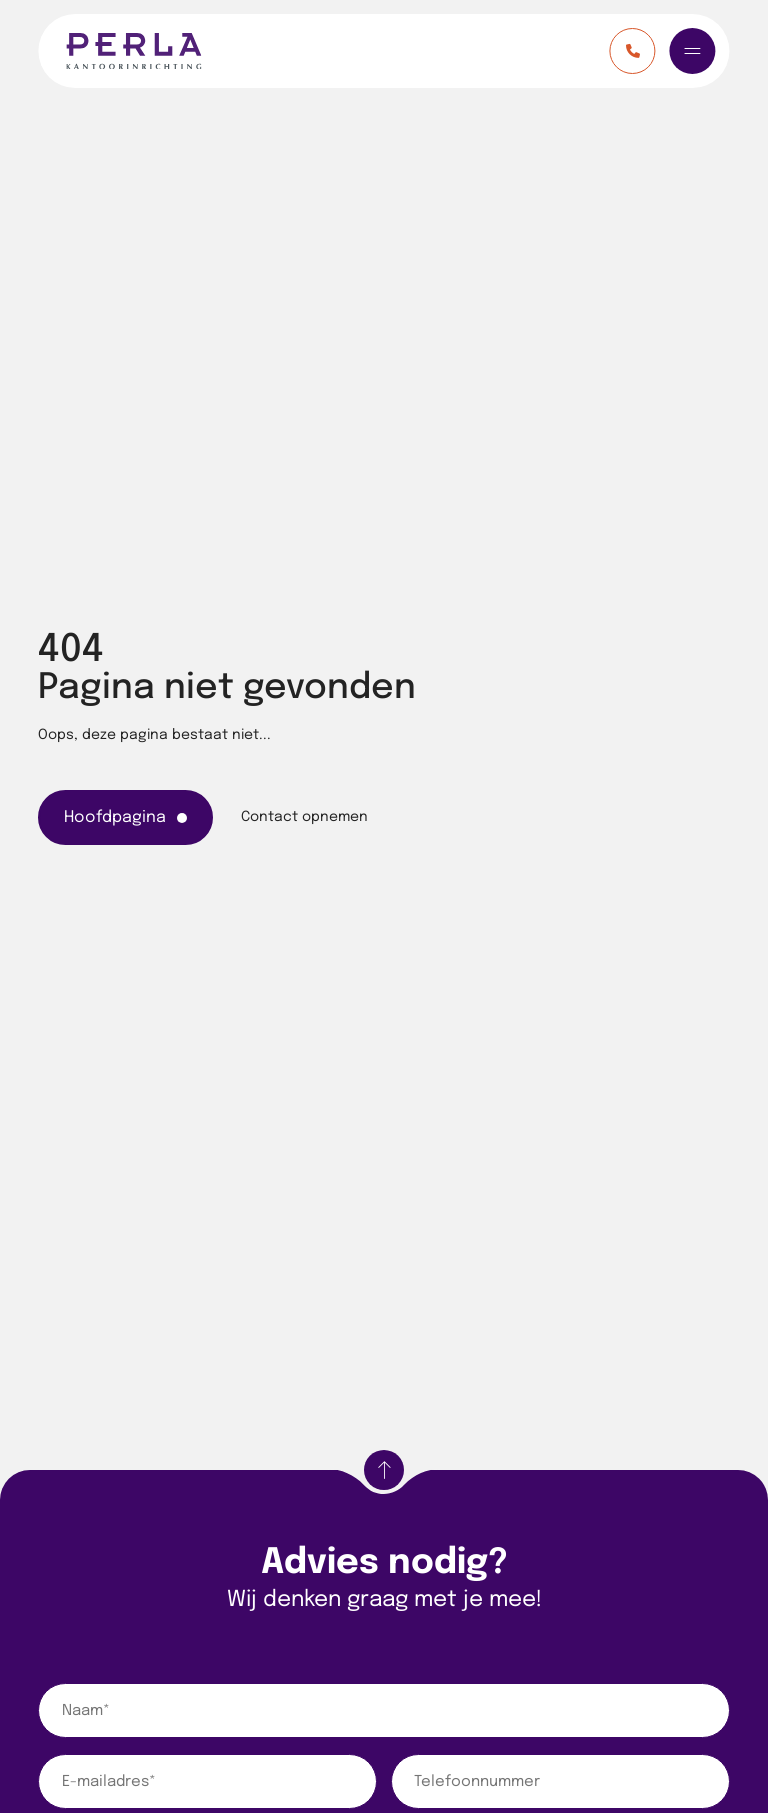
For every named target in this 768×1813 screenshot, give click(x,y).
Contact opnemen (304, 817)
